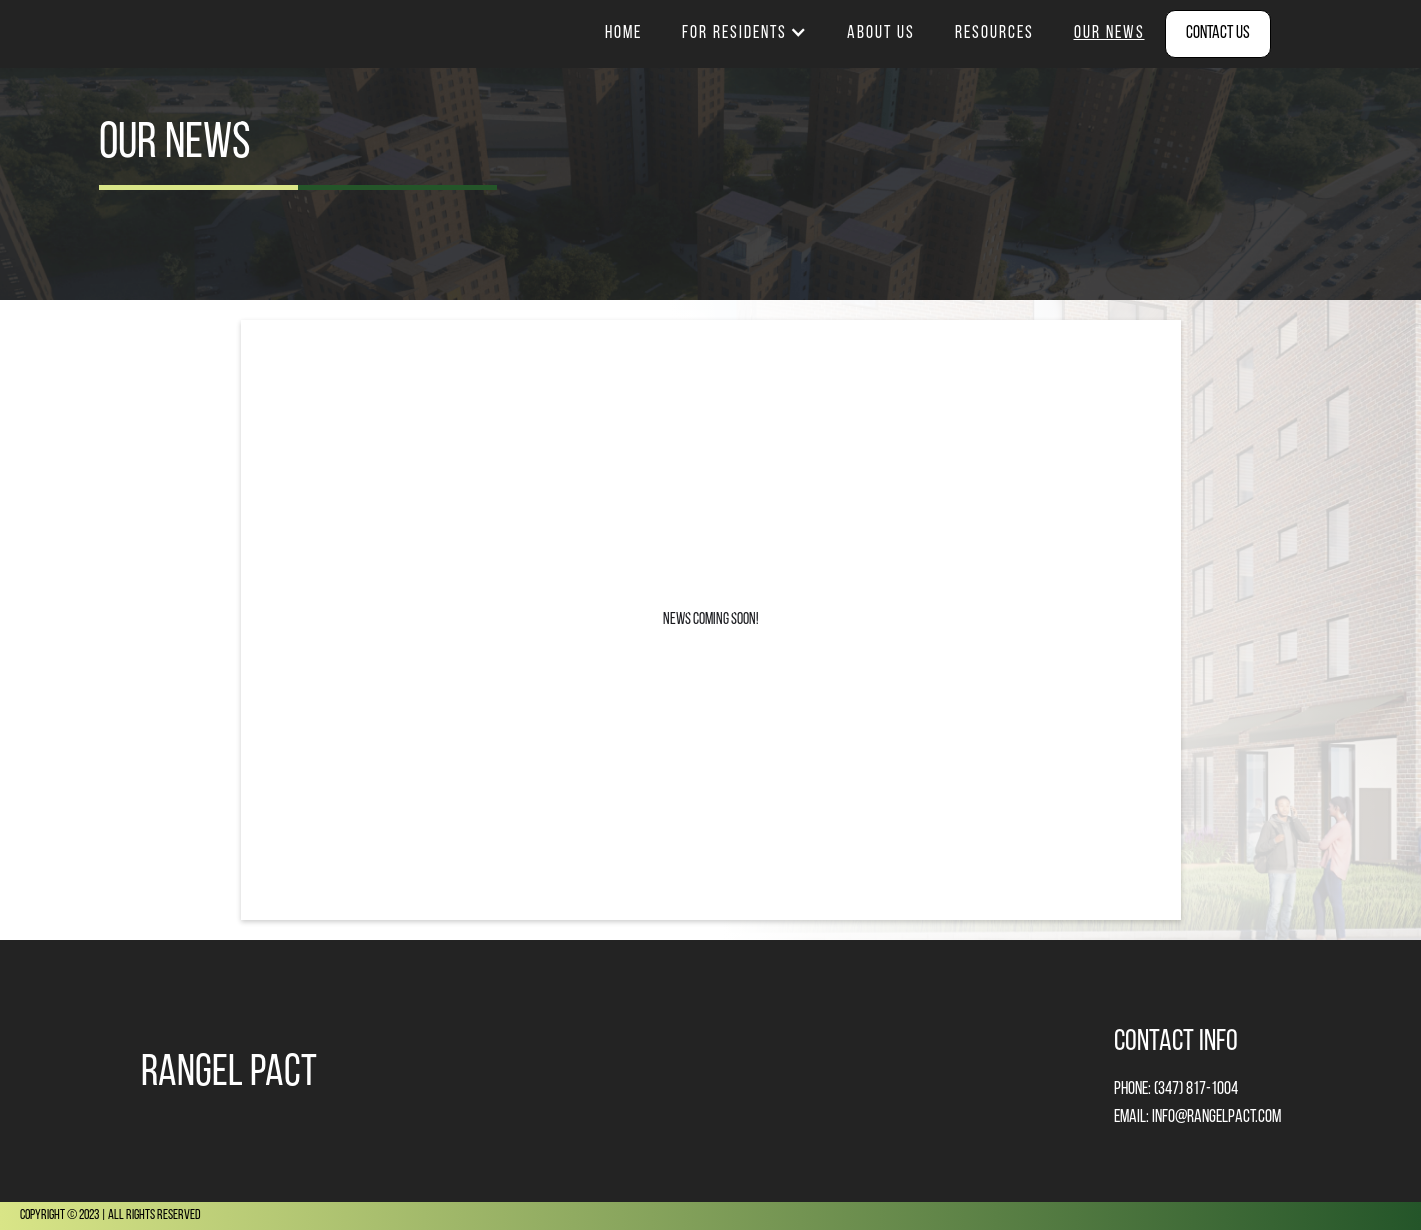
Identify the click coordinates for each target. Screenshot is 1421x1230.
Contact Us (1218, 33)
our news (1109, 33)
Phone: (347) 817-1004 (1176, 1089)
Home (623, 33)
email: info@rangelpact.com (1197, 1117)
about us (881, 33)
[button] (744, 34)
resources (994, 33)
